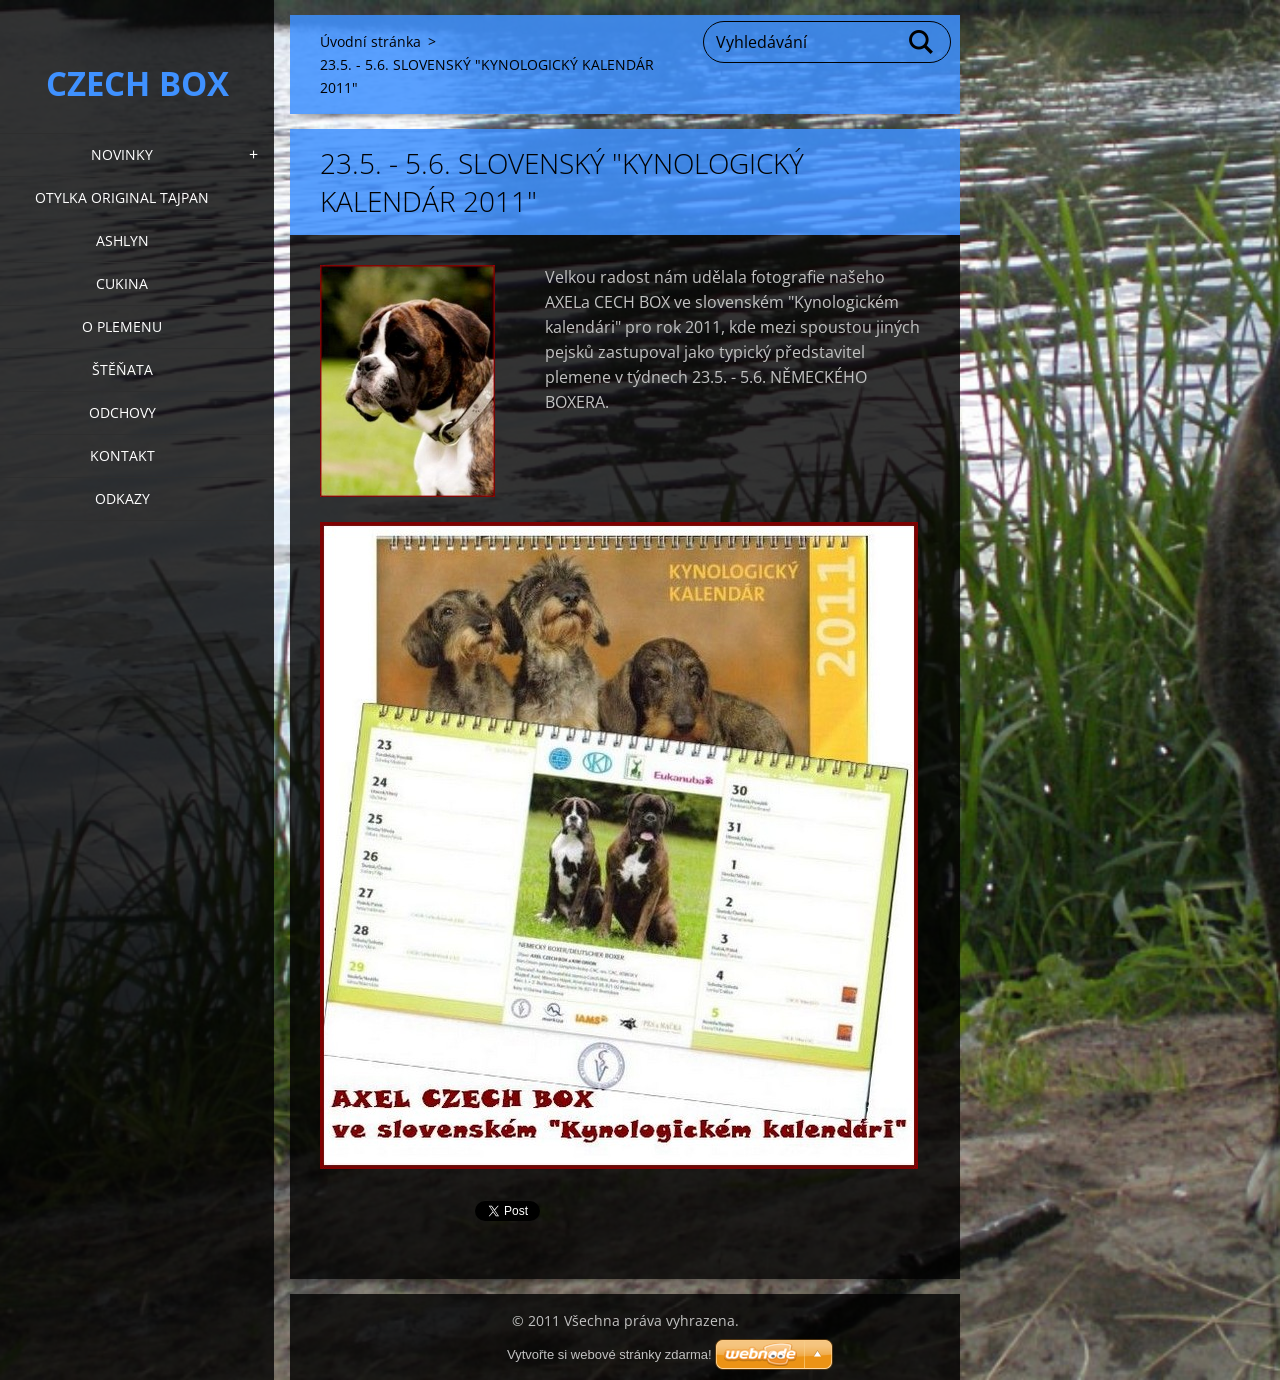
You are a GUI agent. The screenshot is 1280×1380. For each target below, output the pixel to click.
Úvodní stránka (370, 41)
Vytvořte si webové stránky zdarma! (609, 1354)
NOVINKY (122, 154)
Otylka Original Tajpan (122, 197)
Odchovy (122, 412)
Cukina (122, 283)
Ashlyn (122, 240)
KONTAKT (122, 455)
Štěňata (122, 369)
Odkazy (122, 498)
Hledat (922, 42)
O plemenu (122, 326)
